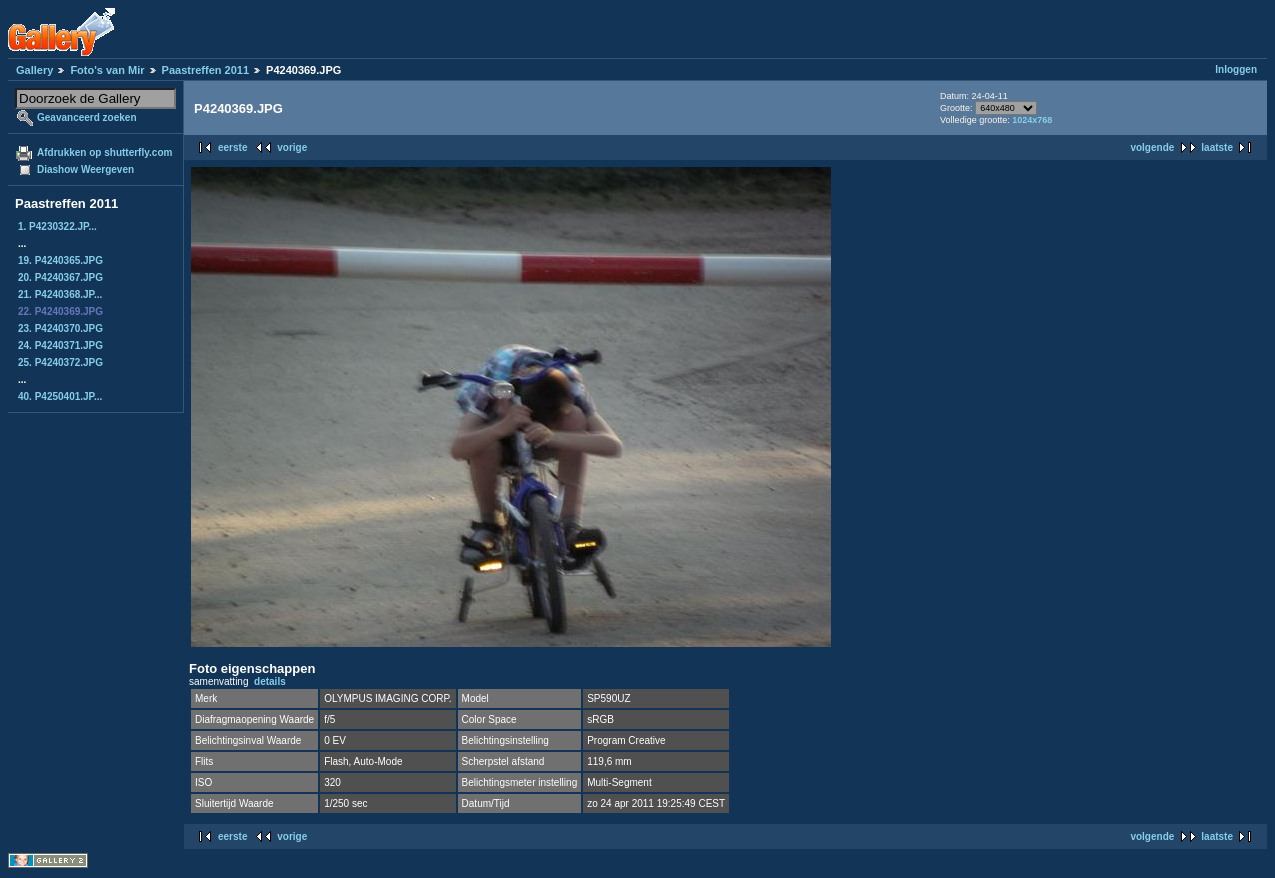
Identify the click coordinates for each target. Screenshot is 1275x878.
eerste (232, 147)
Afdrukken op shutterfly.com (104, 152)
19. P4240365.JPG (60, 260)
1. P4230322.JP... (57, 226)
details (270, 681)
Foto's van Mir (107, 70)
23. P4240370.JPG (60, 328)
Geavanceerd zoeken (87, 117)
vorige (292, 147)
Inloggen (1236, 69)
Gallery (34, 70)
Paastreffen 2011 (205, 70)
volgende (1152, 147)
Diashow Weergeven (85, 169)
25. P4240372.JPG (60, 362)
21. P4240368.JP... (60, 294)
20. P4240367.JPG (60, 277)
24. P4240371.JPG (60, 345)
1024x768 (1032, 120)
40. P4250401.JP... (60, 396)
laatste (1217, 147)
